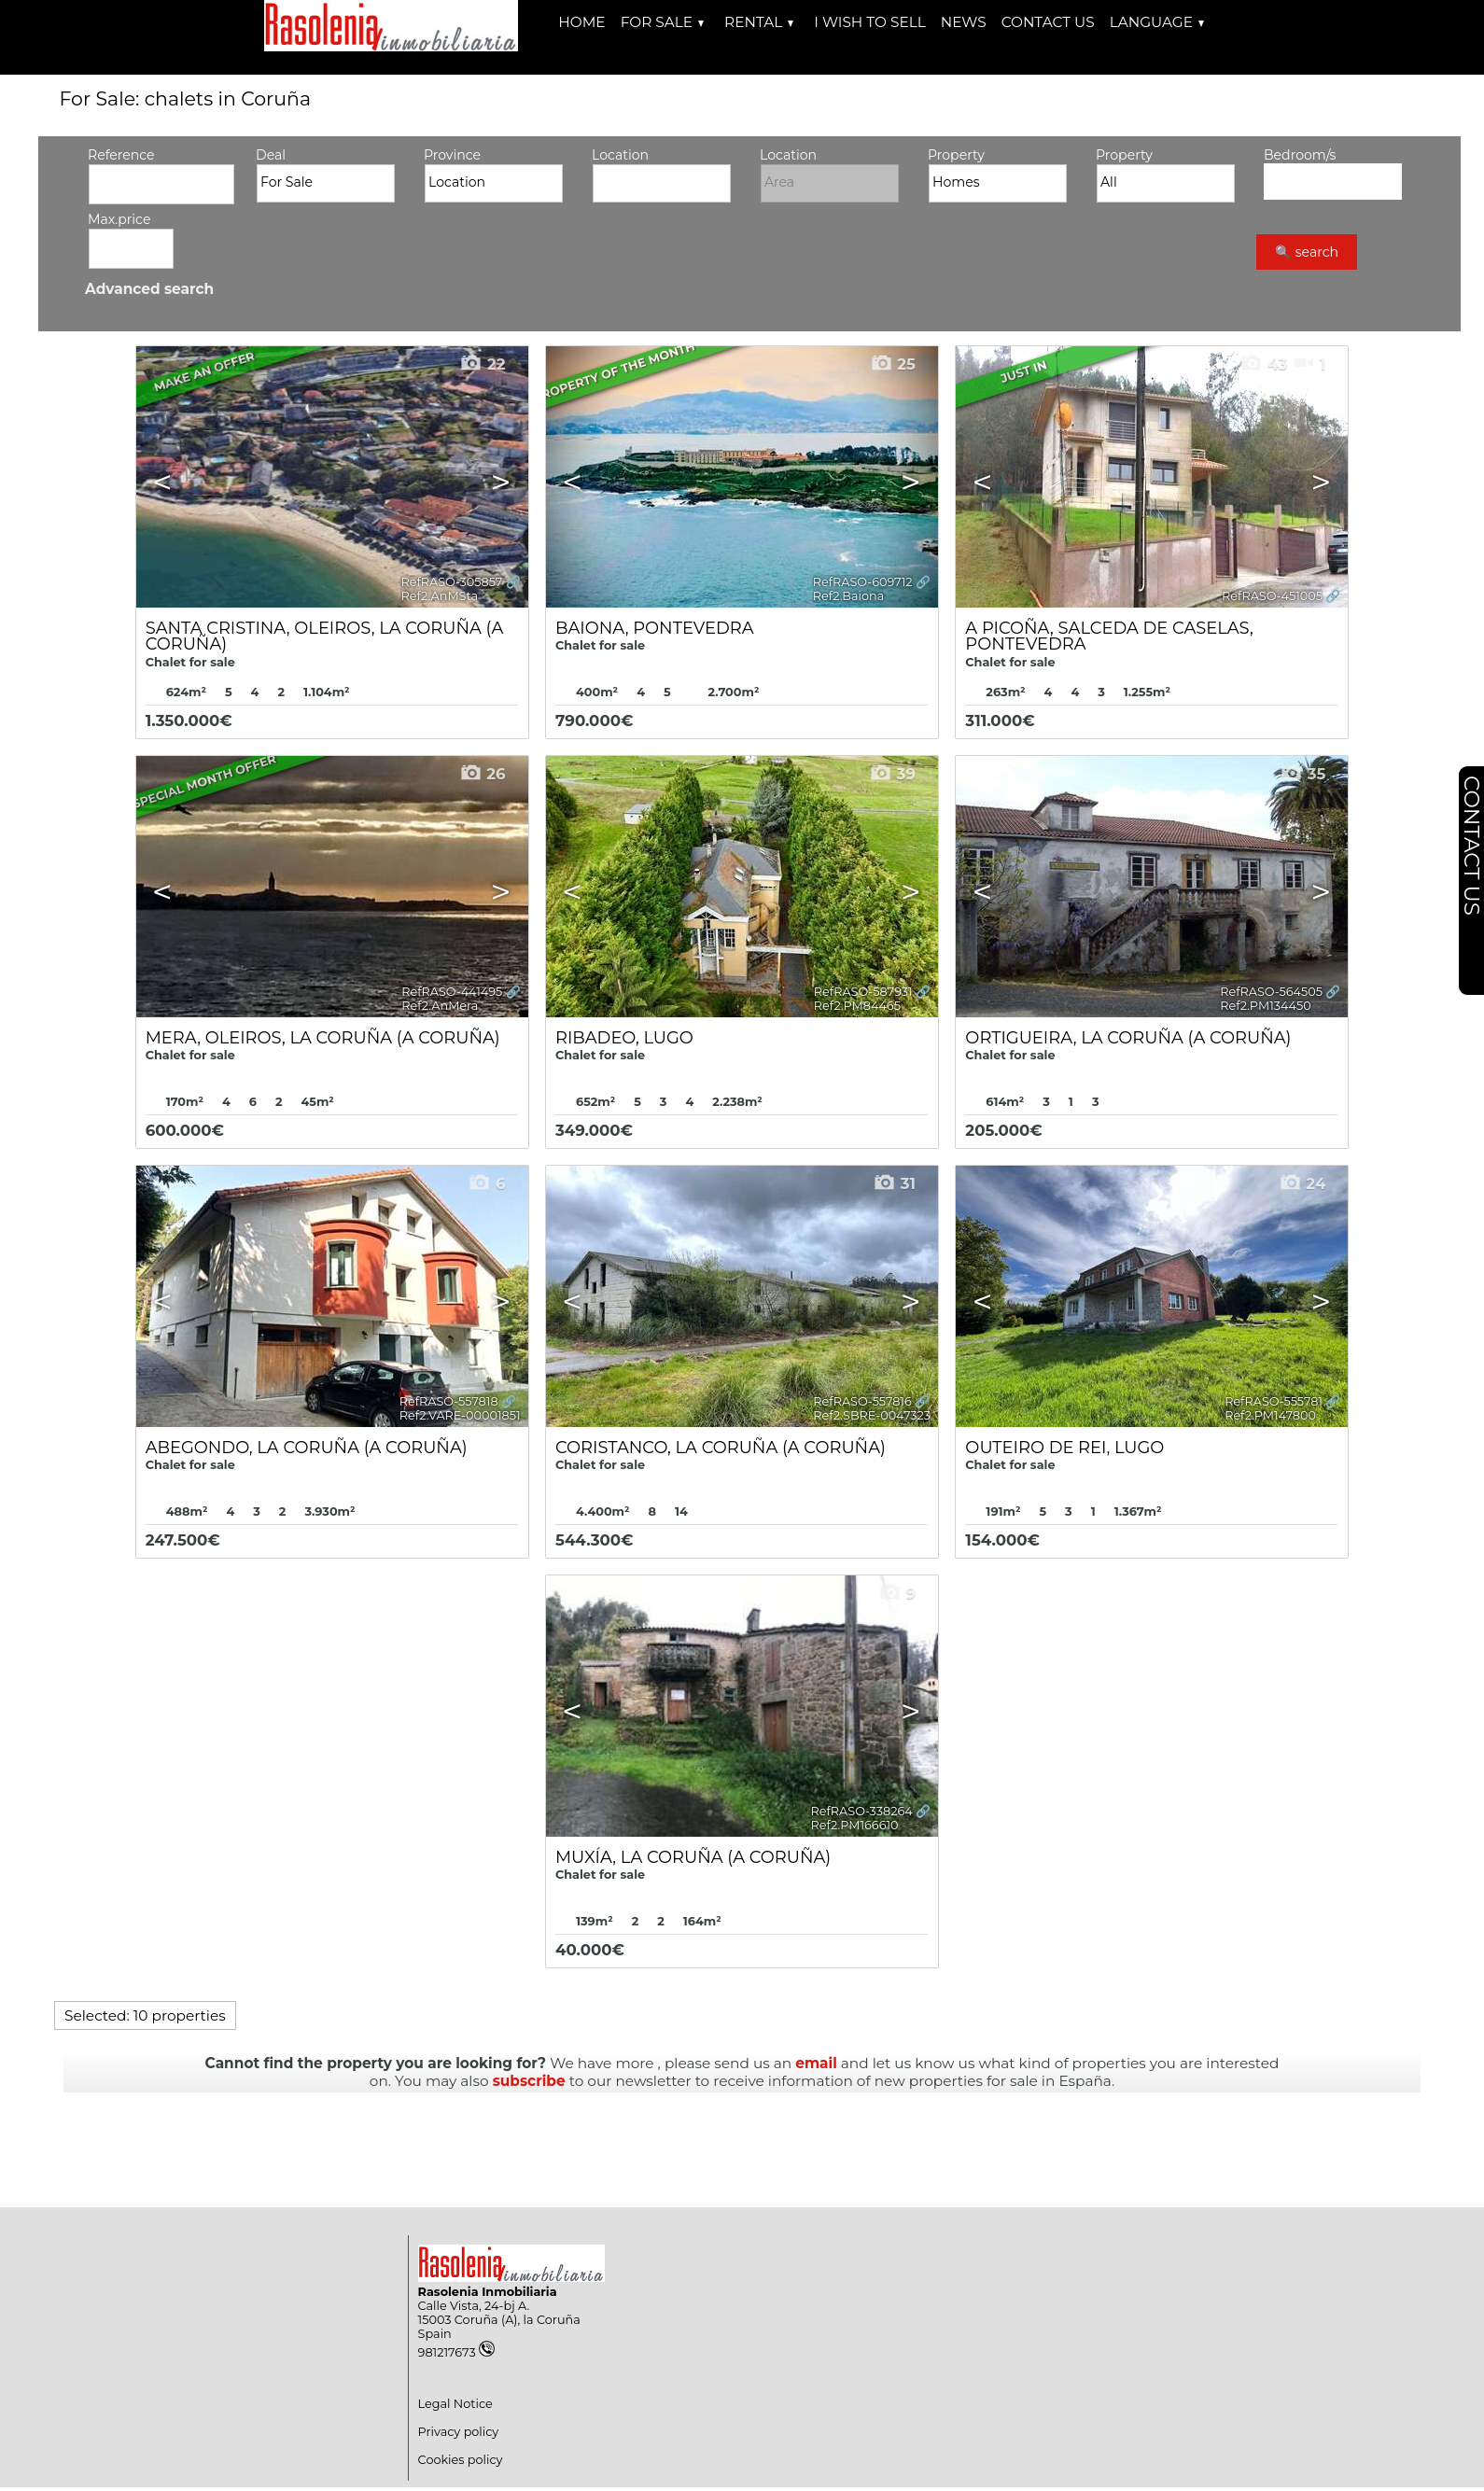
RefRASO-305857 (451, 582)
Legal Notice (455, 2404)
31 (894, 1183)
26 (482, 773)
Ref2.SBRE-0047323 (872, 1415)
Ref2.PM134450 (1265, 1006)
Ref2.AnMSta (439, 596)
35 (1302, 773)
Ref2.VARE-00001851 (460, 1415)
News (964, 22)
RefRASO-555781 (1274, 1401)
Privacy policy (458, 2432)
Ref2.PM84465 (857, 1006)
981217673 (456, 2352)
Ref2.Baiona (849, 596)
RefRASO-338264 (862, 1811)
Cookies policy (460, 2460)
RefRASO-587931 (863, 992)
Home (581, 22)
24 (1302, 1183)
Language (1157, 22)
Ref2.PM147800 (1270, 1415)
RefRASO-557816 (862, 1401)
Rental (758, 22)
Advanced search (149, 289)
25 (893, 364)
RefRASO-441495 (451, 992)
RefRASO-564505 (1271, 992)
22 (482, 364)
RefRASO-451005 (1272, 596)
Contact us (1048, 22)
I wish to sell (869, 22)
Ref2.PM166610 (855, 1825)
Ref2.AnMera (439, 1006)
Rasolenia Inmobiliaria (487, 2292)
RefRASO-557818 (448, 1401)
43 (1263, 364)
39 (892, 773)
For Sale (662, 22)
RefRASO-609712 (863, 582)
